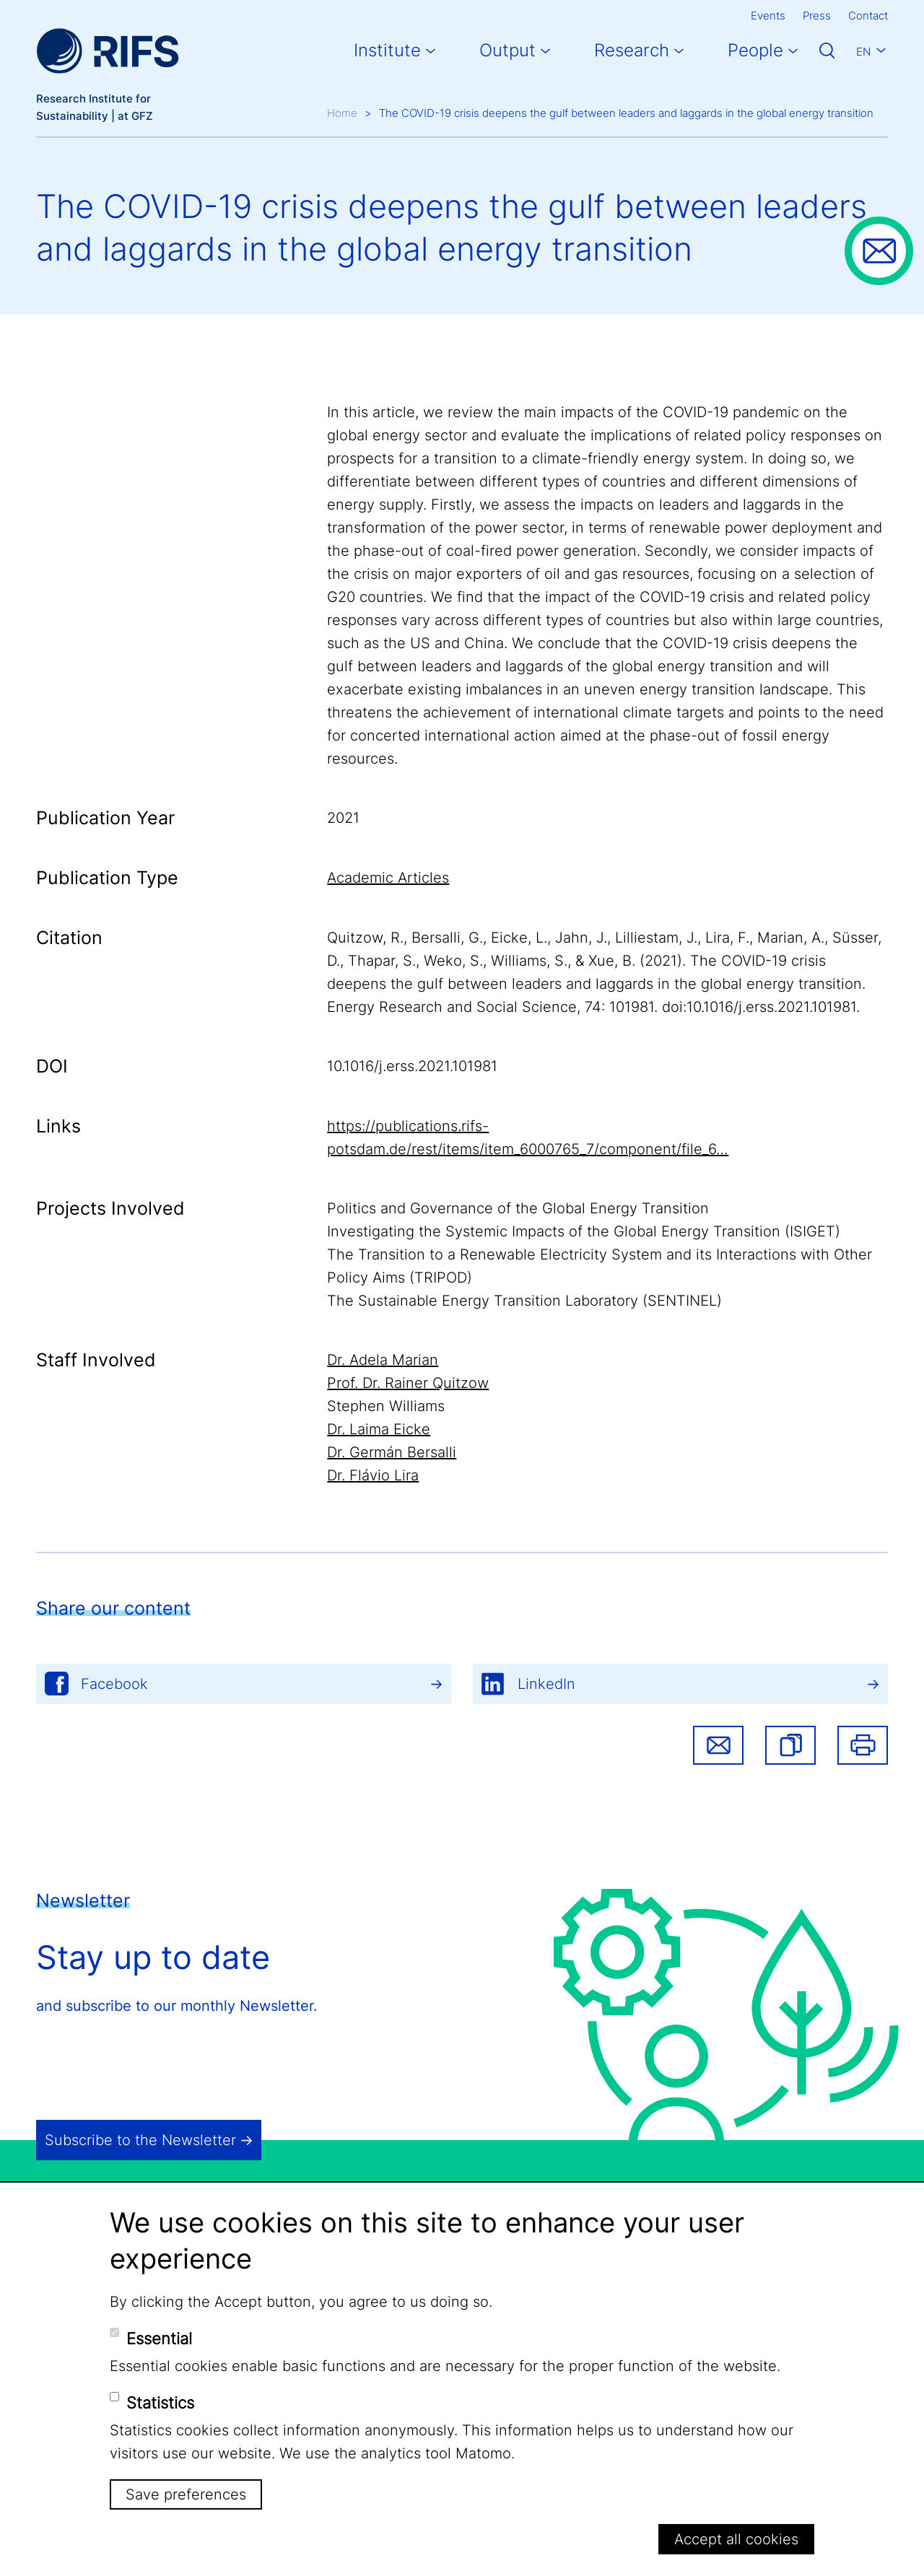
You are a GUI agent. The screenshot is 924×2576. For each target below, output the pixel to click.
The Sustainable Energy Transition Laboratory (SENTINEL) (524, 1300)
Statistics (160, 2403)
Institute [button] (387, 50)
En (863, 51)
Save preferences (186, 2494)
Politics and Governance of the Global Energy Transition (518, 1208)
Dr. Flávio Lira (373, 1475)
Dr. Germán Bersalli (391, 1452)
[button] (790, 1745)
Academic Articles (388, 877)
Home (342, 113)
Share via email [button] (718, 1745)
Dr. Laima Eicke (378, 1429)
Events (768, 15)
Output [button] (507, 50)
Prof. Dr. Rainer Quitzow (408, 1383)
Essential (159, 2338)
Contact (868, 15)
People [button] (755, 50)
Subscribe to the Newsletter (140, 2140)
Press (817, 15)
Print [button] (862, 1745)
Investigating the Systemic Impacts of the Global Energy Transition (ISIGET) (583, 1231)
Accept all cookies (736, 2539)
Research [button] (631, 50)
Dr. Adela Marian (382, 1359)
